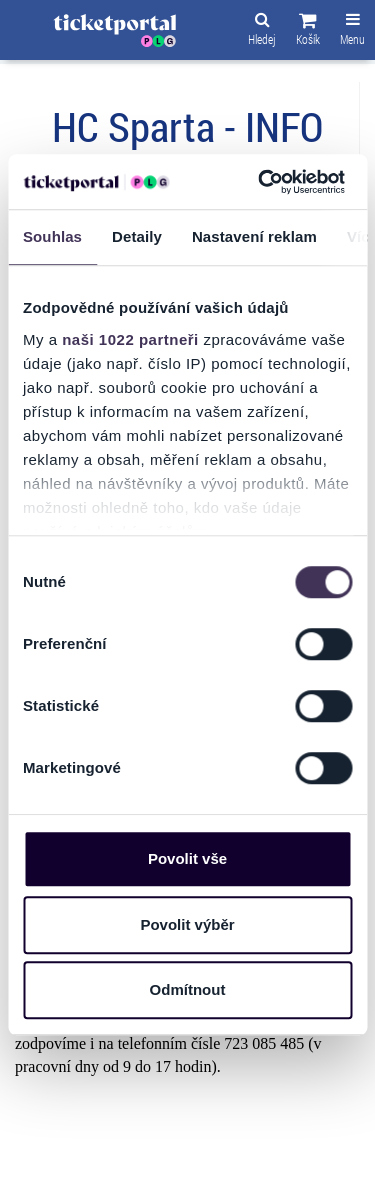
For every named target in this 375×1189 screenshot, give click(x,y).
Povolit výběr (187, 924)
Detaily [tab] (137, 236)
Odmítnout (188, 989)
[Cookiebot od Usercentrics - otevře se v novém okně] (261, 182)
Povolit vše (187, 858)
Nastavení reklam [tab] (254, 236)
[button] (308, 32)
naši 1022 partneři (130, 339)
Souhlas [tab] (52, 236)
